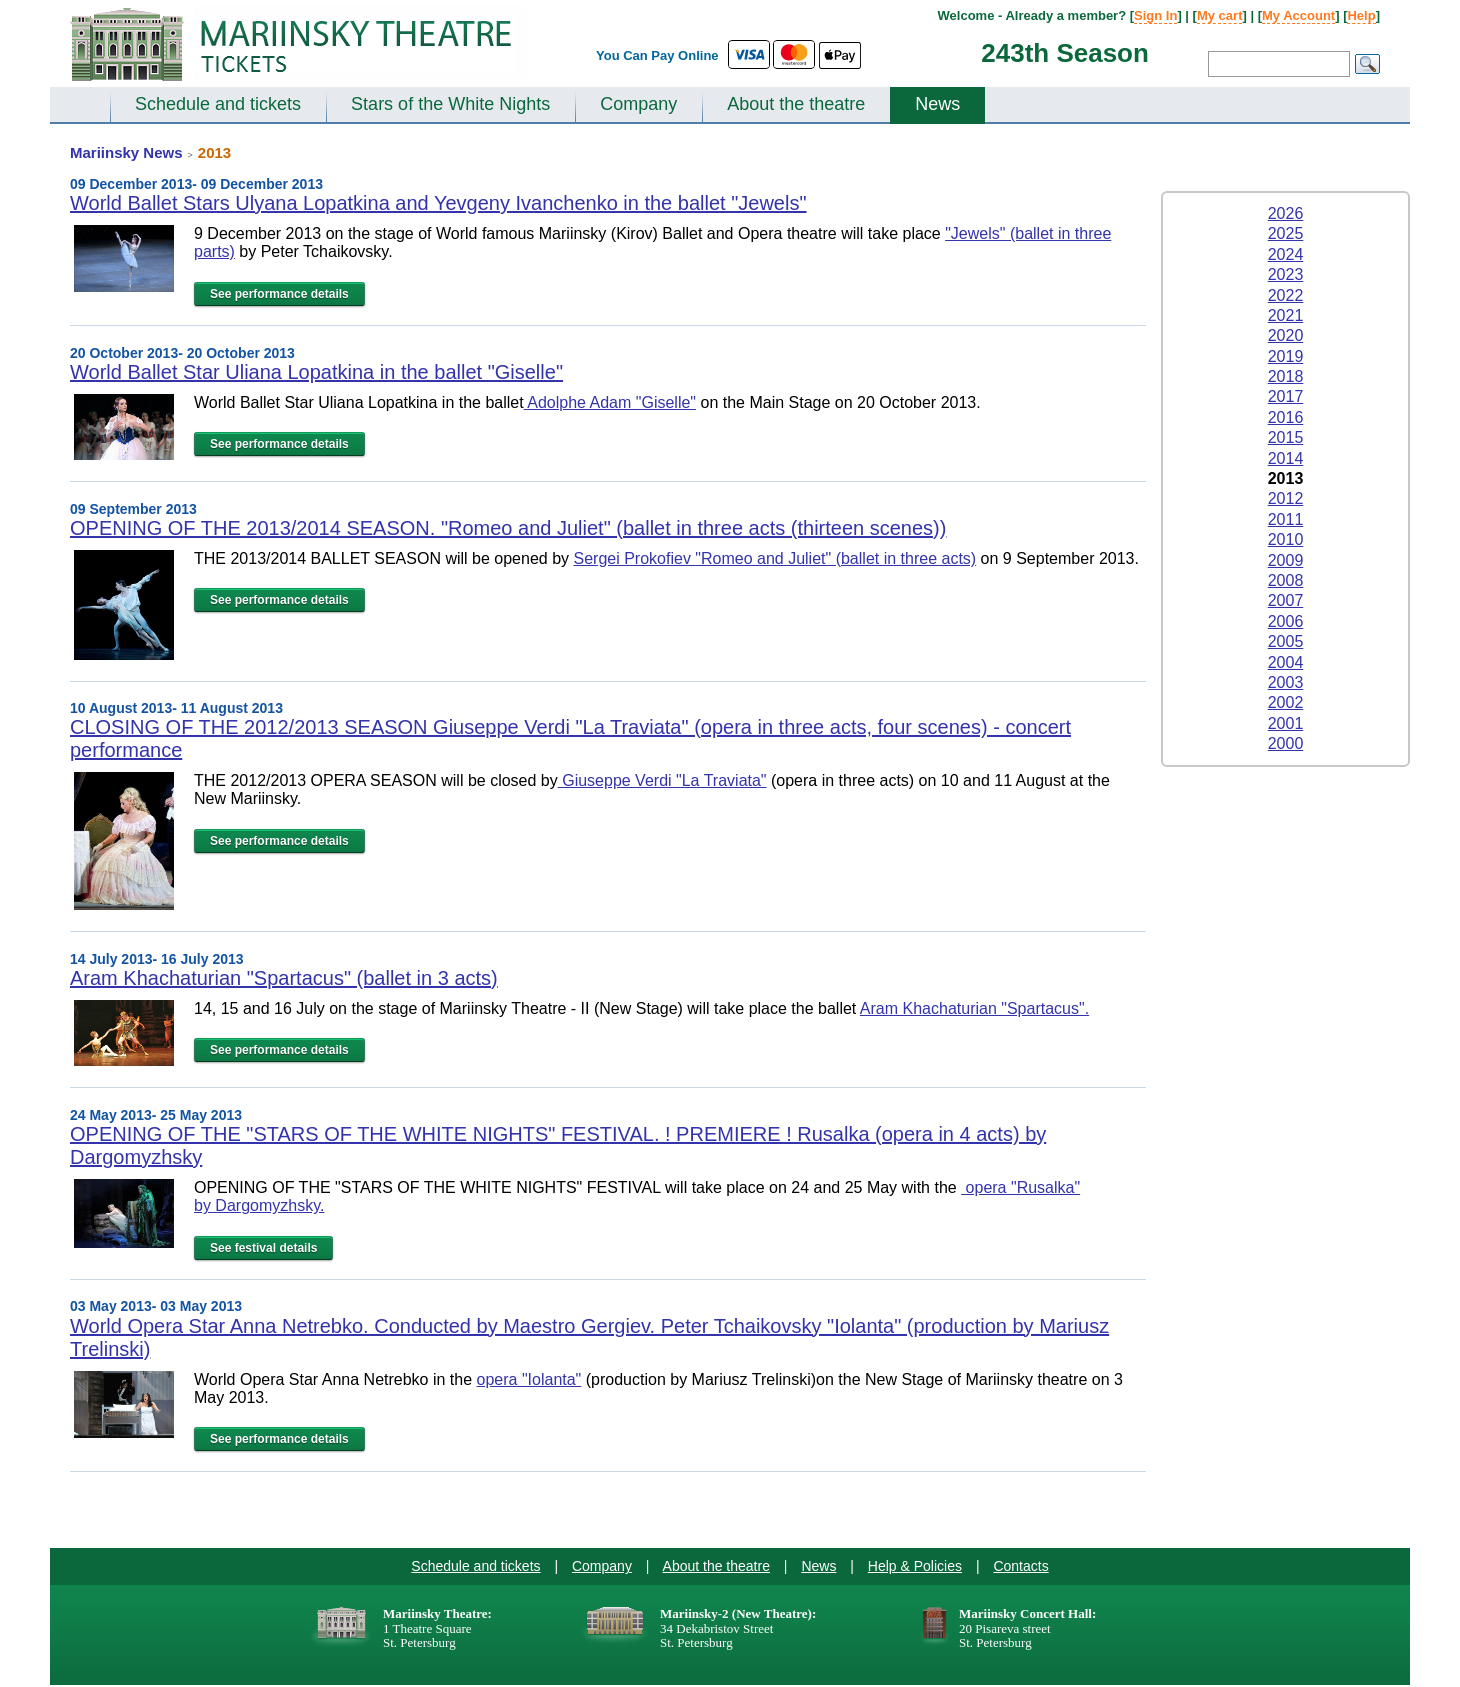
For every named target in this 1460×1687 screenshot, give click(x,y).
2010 (1286, 539)
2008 (1286, 580)
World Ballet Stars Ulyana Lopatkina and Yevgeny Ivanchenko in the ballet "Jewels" (438, 203)
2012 (1286, 498)
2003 (1286, 682)
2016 (1286, 417)
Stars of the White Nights (450, 104)
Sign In (1155, 15)
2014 (1286, 458)
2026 (1286, 213)
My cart (1220, 15)
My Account (1298, 15)
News (937, 104)
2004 (1286, 662)
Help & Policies (915, 1566)
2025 (1286, 233)
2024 (1286, 254)
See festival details (263, 1248)
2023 (1286, 274)
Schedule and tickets (218, 104)
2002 (1286, 702)
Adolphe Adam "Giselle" (610, 402)
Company (638, 104)
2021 (1286, 315)
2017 (1286, 396)
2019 (1286, 356)
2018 (1286, 376)
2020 (1286, 335)
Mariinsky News (126, 152)
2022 (1286, 295)
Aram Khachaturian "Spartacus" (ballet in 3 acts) (284, 978)
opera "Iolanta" (529, 1379)
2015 (1286, 437)
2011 (1286, 519)
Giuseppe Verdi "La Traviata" (662, 780)
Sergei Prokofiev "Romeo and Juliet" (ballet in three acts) (774, 558)
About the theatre (796, 104)
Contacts (1020, 1566)
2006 (1286, 621)
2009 (1286, 560)
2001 (1286, 723)
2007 (1286, 600)
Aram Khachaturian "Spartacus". (974, 1008)
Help (1361, 15)
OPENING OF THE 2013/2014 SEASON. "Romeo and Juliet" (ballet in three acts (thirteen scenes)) (508, 528)
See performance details (279, 294)
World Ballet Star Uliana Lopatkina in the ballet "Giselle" (316, 372)
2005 (1286, 641)
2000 (1286, 743)
